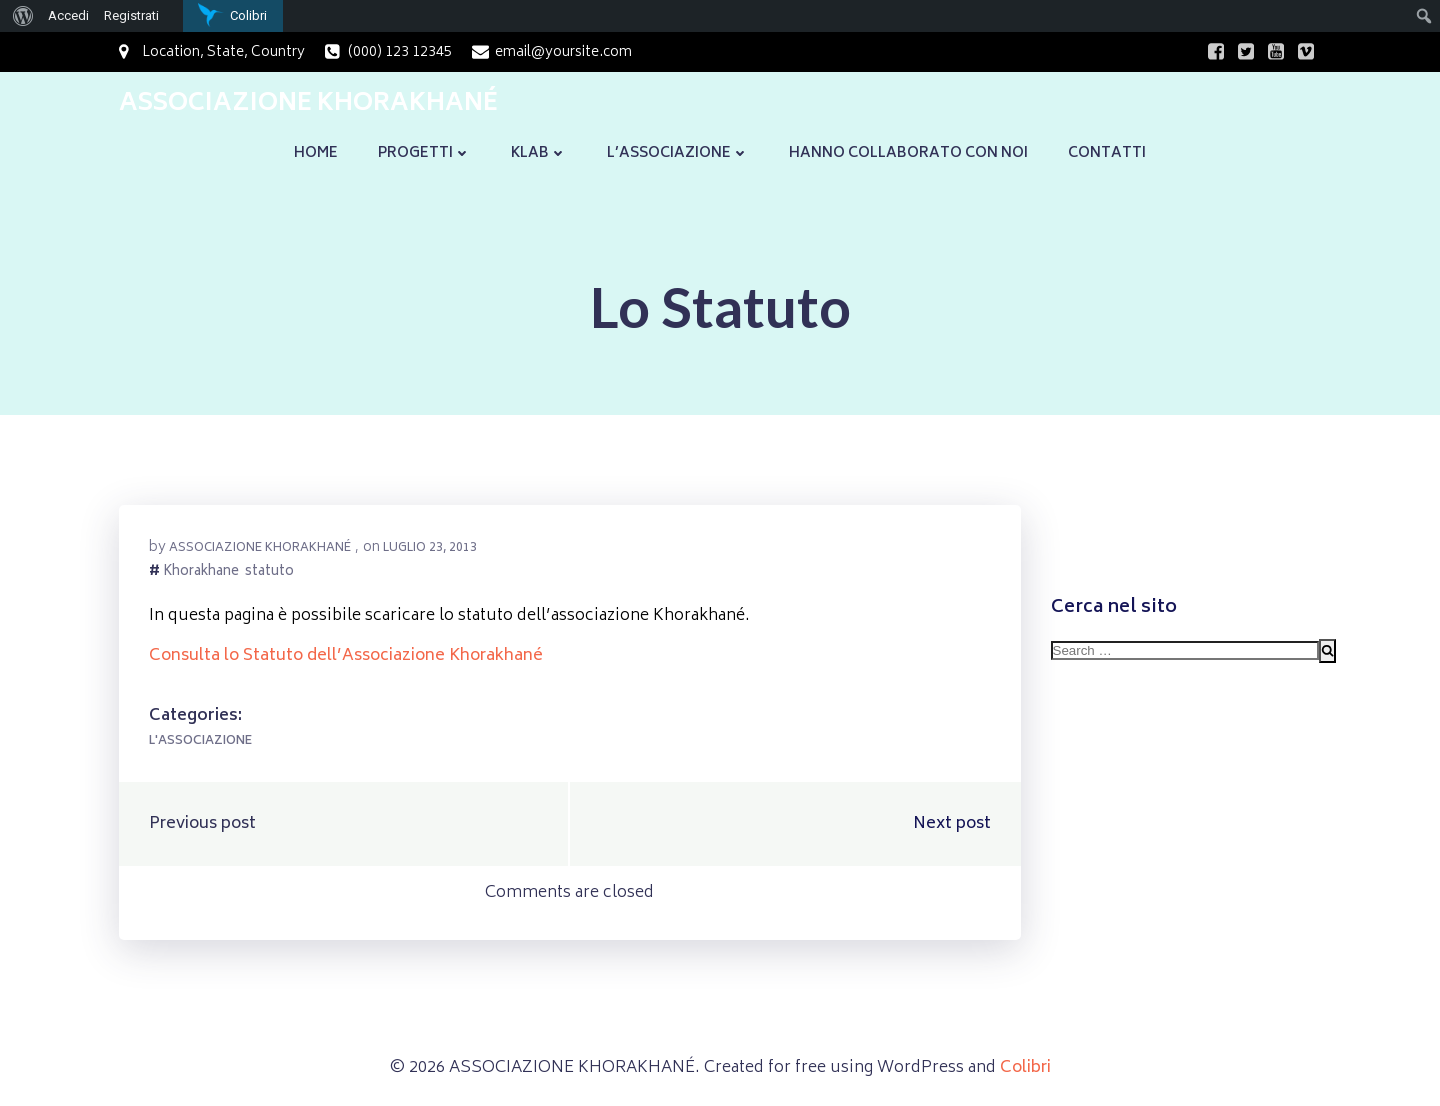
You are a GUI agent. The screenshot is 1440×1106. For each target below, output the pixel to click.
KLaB (539, 153)
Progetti (424, 153)
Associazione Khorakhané (260, 548)
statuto (269, 573)
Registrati (131, 15)
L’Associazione (678, 153)
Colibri (1025, 1068)
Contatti (1107, 153)
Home (316, 153)
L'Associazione (200, 741)
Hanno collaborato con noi (908, 153)
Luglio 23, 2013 (430, 548)
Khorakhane (201, 573)
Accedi (68, 15)
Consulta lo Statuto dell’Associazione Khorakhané (346, 656)
